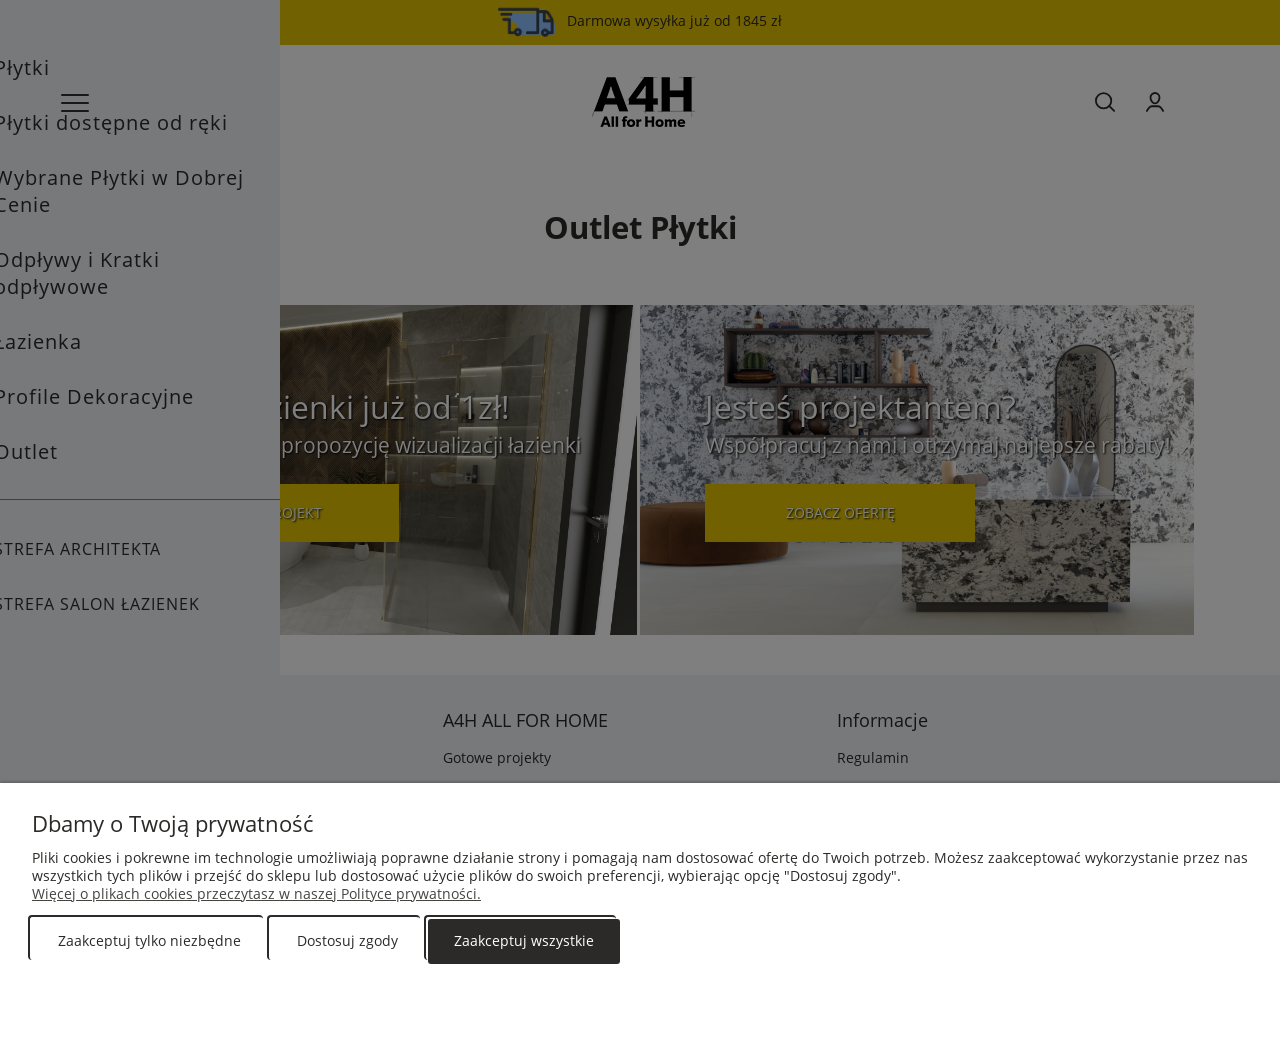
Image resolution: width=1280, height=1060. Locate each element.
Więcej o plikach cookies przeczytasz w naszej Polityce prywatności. (256, 893)
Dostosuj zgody (347, 940)
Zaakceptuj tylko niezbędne (149, 940)
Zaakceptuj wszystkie (524, 940)
